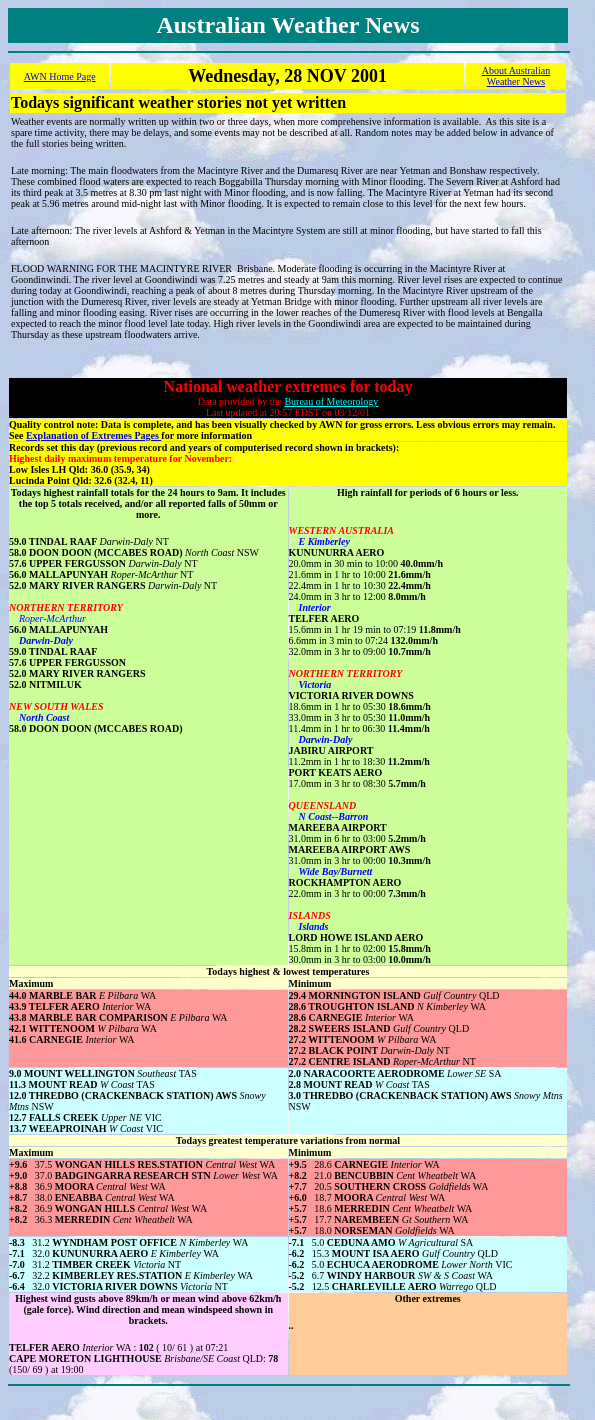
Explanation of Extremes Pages (93, 435)
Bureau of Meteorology (331, 401)
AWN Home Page (60, 76)
